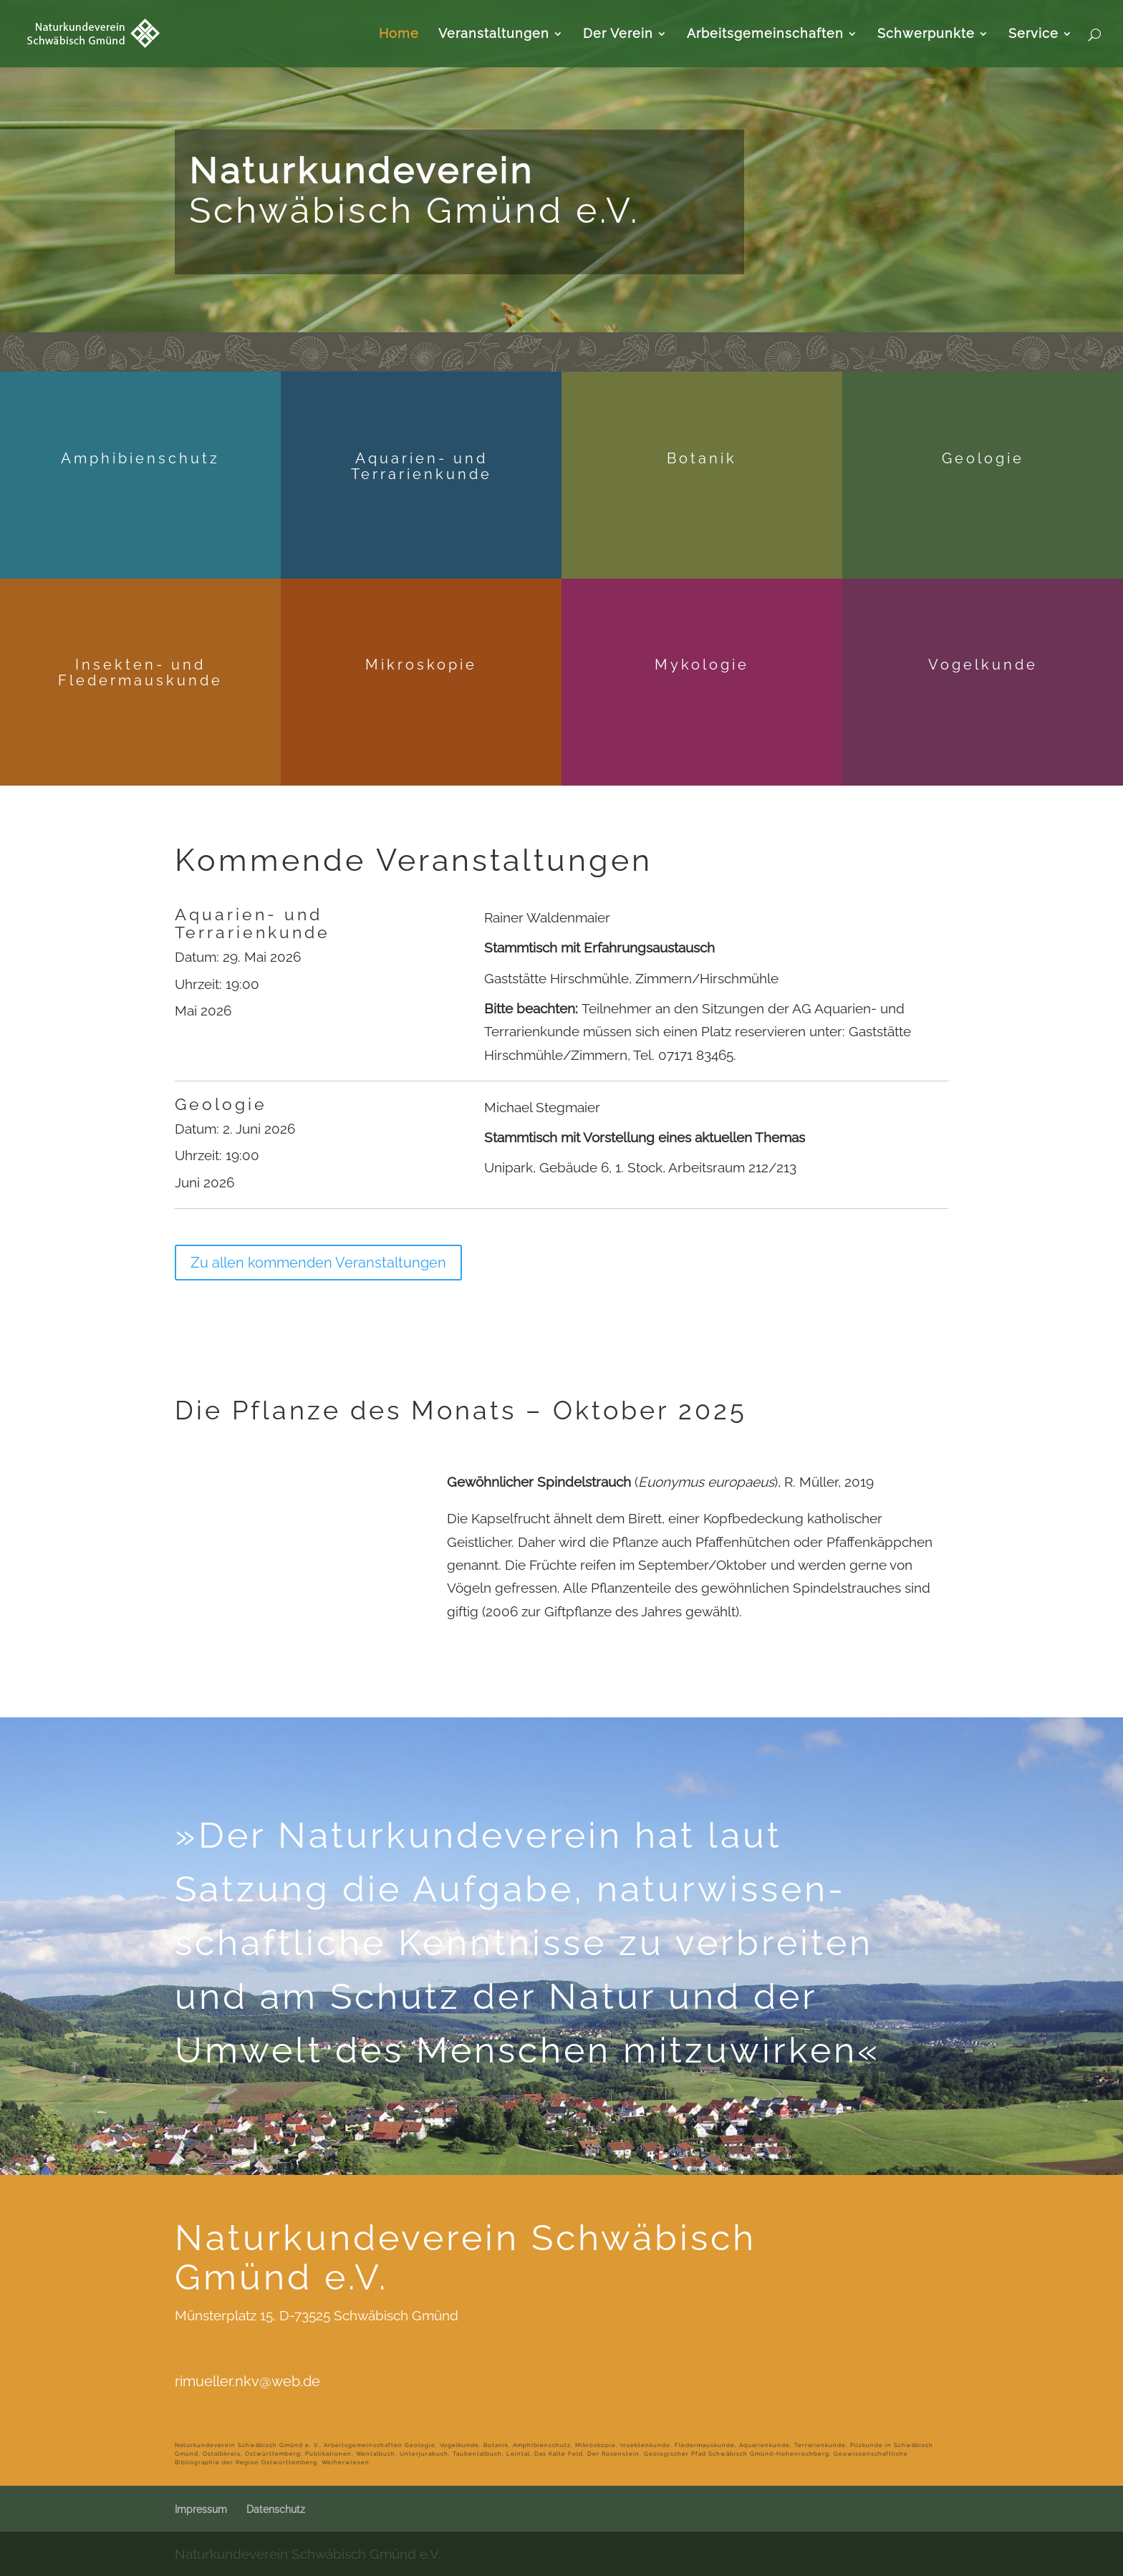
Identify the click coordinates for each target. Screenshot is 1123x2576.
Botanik (702, 458)
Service (1033, 35)
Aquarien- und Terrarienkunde (421, 466)
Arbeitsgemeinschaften (765, 35)
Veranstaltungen (493, 35)
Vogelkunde (983, 664)
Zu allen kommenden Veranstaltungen (318, 1262)
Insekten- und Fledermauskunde (140, 672)
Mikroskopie (421, 664)
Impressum (201, 2509)
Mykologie (702, 664)
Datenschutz (275, 2509)
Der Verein (618, 35)
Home (399, 35)
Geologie (983, 458)
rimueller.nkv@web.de (247, 2381)
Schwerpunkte (926, 35)
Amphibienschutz (140, 458)
